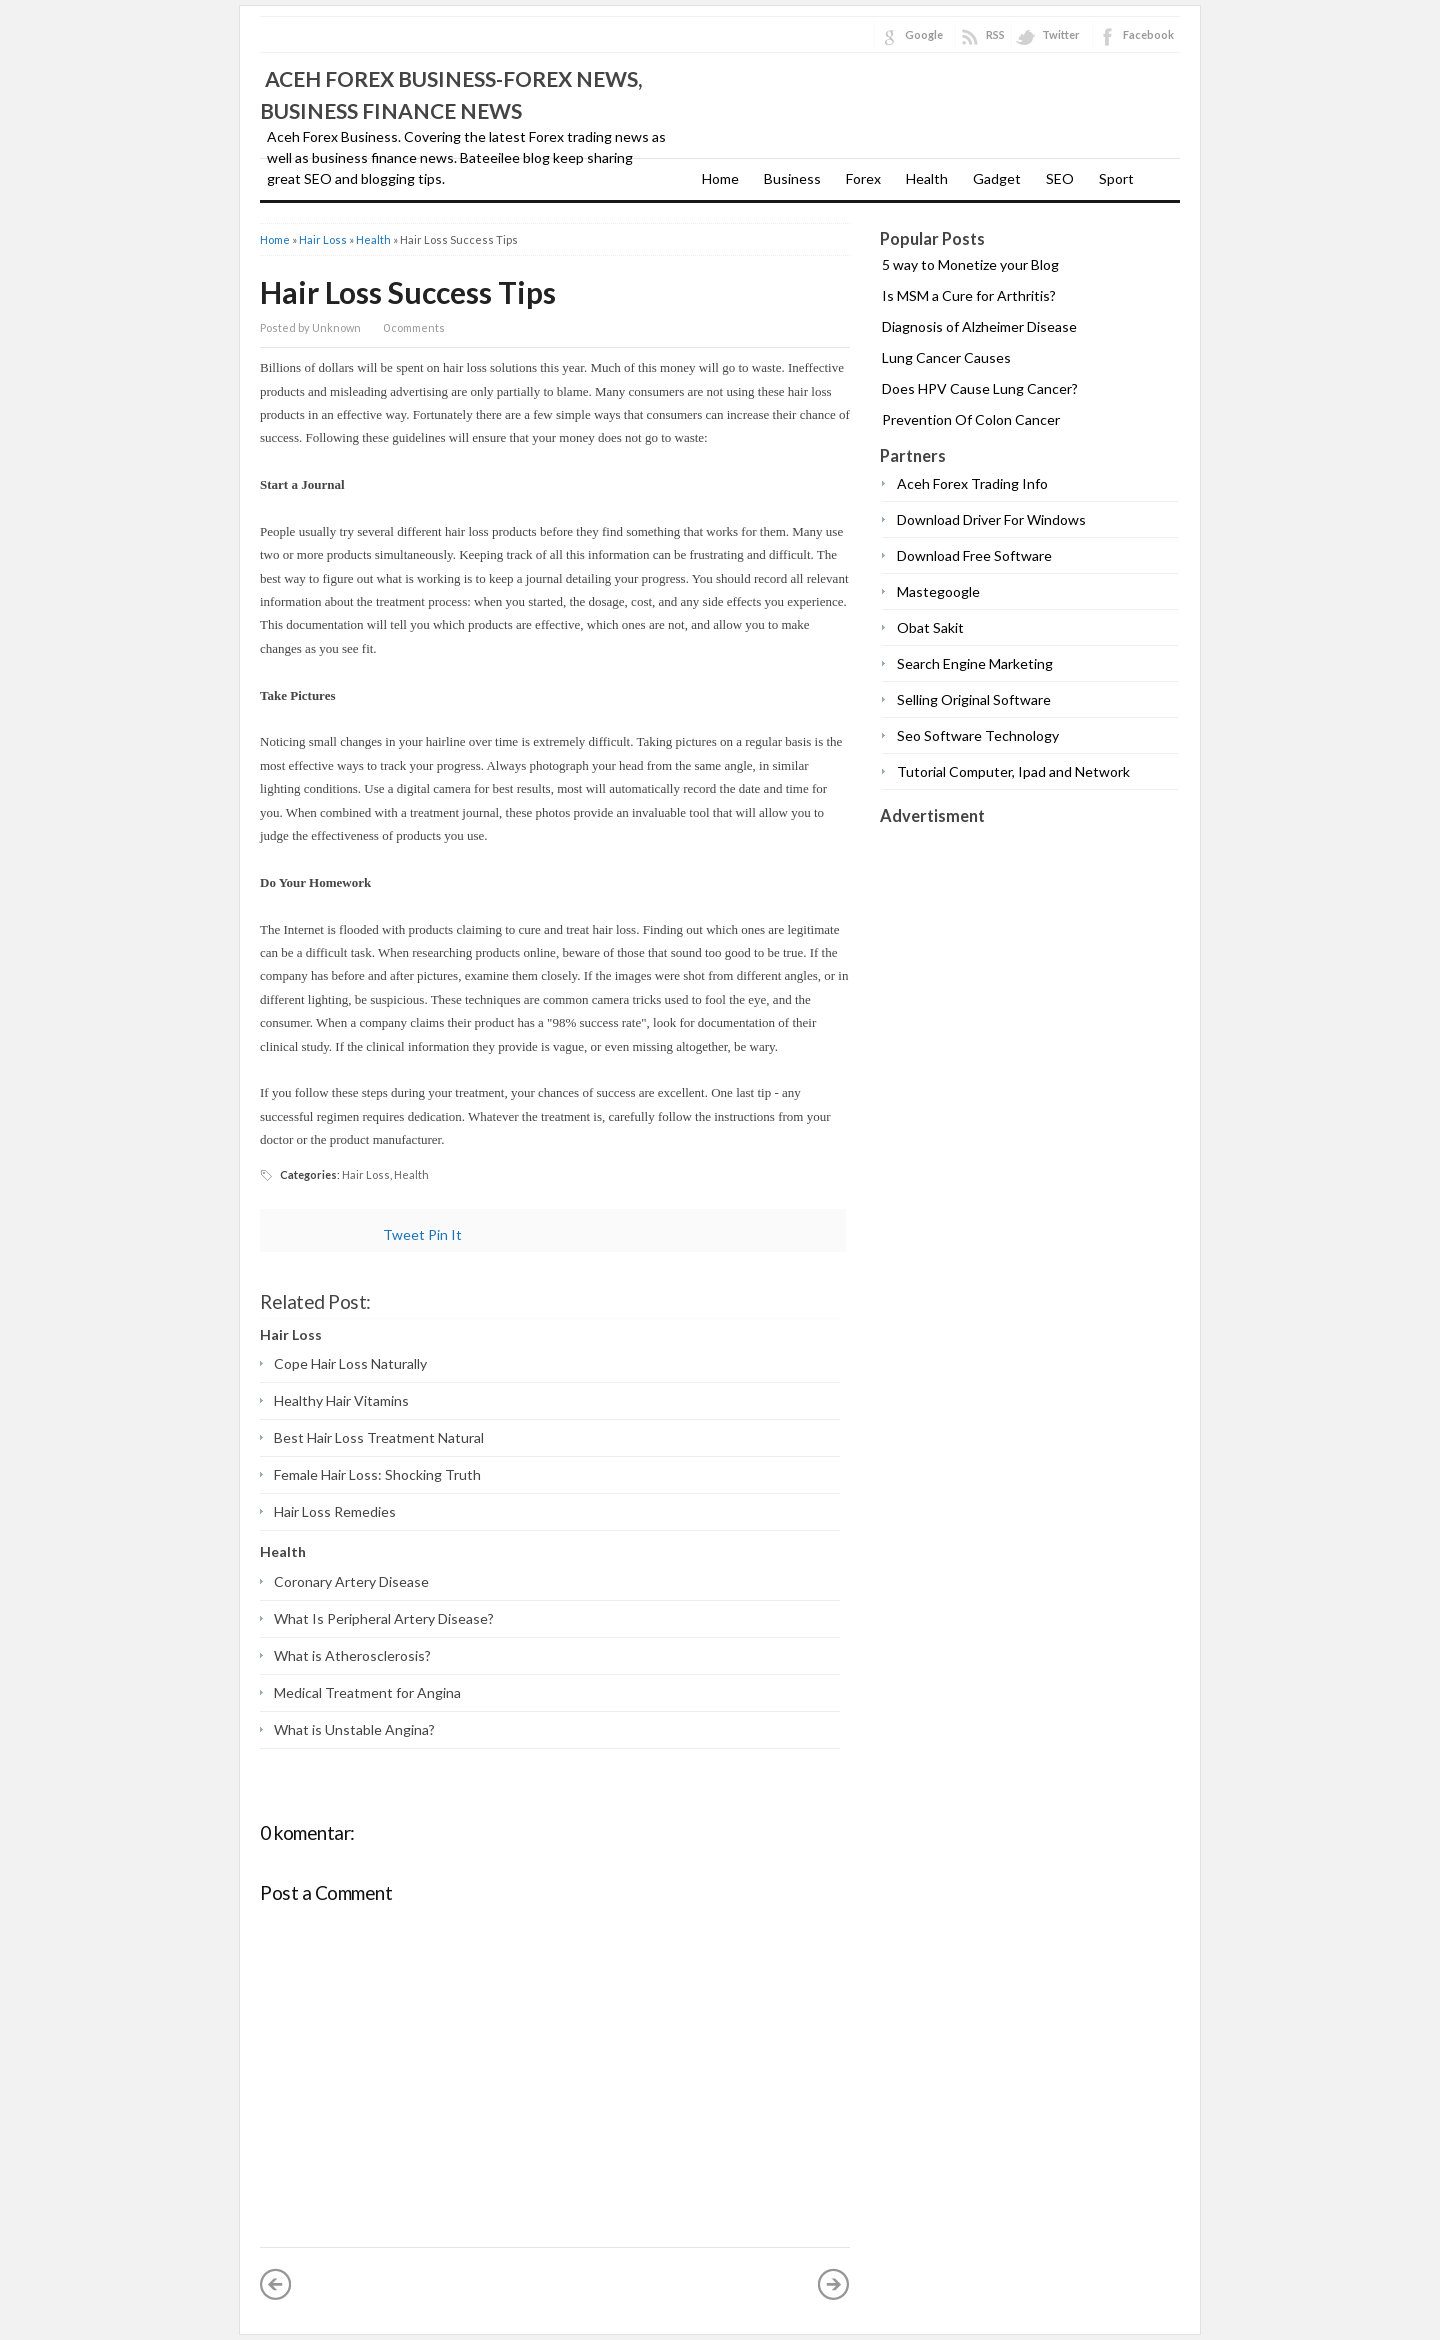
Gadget (997, 178)
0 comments (414, 327)
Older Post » (834, 2284)
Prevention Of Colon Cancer (971, 419)
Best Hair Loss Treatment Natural (379, 1437)
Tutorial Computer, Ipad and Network (1013, 771)
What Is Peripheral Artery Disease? (384, 1618)
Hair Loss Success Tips (408, 292)
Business (792, 178)
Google (924, 34)
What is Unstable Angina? (354, 1729)
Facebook (1148, 34)
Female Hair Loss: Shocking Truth (377, 1474)
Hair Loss (323, 239)
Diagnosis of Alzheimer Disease (979, 326)
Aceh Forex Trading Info (972, 483)
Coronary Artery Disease (351, 1581)
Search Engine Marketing (975, 663)
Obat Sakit (930, 627)
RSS (995, 34)
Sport (1116, 178)
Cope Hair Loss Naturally (350, 1363)
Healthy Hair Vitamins (341, 1400)
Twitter (1061, 34)
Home (720, 178)
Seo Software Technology (978, 735)
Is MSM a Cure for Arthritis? (969, 295)
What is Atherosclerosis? (352, 1655)
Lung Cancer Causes (946, 357)
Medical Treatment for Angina (367, 1692)
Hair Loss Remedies (335, 1511)
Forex (863, 178)
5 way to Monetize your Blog (970, 264)
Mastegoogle (938, 591)
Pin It (445, 1234)
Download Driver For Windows (991, 519)
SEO (1060, 178)
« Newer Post (276, 2284)
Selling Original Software (974, 699)
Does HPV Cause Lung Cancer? (980, 388)
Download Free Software (974, 555)
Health (927, 178)
